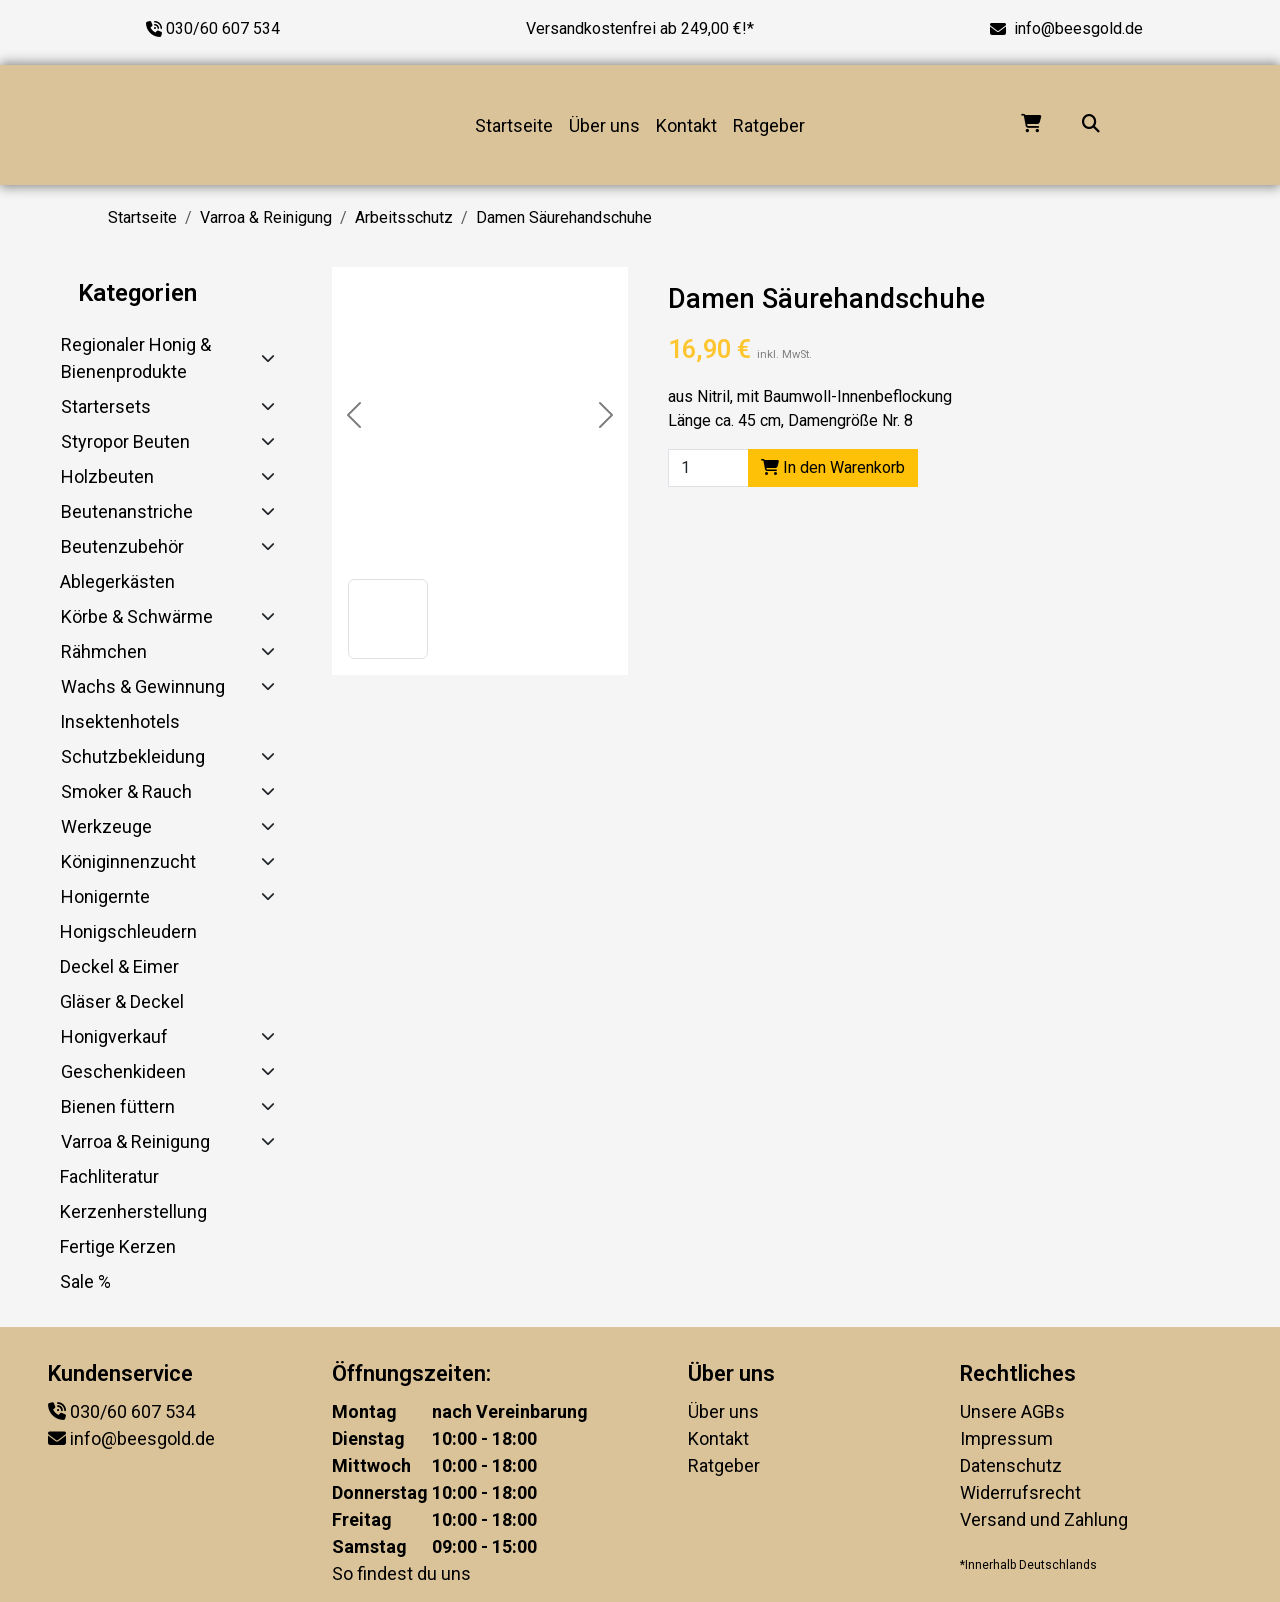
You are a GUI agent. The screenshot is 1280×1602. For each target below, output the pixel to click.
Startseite (514, 125)
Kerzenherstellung (133, 1211)
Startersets (106, 406)
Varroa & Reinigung (266, 217)
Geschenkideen (123, 1071)
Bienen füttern (118, 1106)
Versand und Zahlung (1044, 1519)
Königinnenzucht (128, 861)
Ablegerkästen (117, 581)
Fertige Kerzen (118, 1246)
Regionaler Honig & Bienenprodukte (136, 358)
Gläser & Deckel (122, 1001)
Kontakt (686, 125)
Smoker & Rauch (126, 791)
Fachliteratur (109, 1176)
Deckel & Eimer (119, 966)
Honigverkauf (114, 1036)
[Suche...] (1091, 125)
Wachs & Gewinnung (143, 686)
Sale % (85, 1281)
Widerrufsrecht (1020, 1492)
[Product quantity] (708, 468)
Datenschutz (1011, 1465)
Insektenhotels (120, 721)
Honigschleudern (128, 931)
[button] (388, 619)
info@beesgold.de (1078, 28)
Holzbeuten (107, 476)
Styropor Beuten (125, 441)
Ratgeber (769, 125)
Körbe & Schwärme (137, 616)
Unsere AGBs (1012, 1411)
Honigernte (105, 896)
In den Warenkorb (833, 467)
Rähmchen (104, 651)
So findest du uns (401, 1573)
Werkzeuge (106, 826)
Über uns (604, 125)
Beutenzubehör (122, 546)
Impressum (1006, 1438)
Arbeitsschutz (404, 217)
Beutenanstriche (127, 511)
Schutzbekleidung (133, 756)
